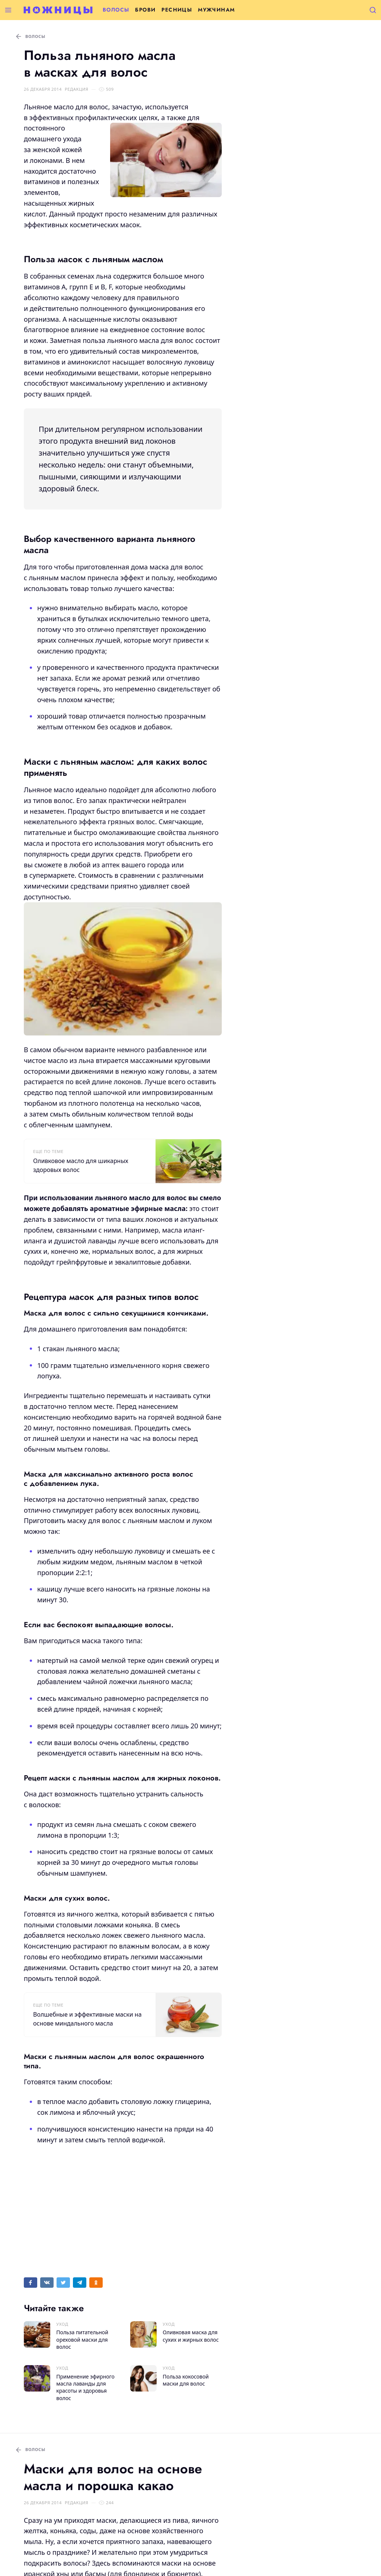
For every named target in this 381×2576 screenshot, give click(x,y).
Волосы (116, 9)
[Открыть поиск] (373, 10)
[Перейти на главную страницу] (58, 10)
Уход (62, 2324)
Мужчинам (216, 9)
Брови (145, 9)
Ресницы (176, 9)
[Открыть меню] (8, 10)
